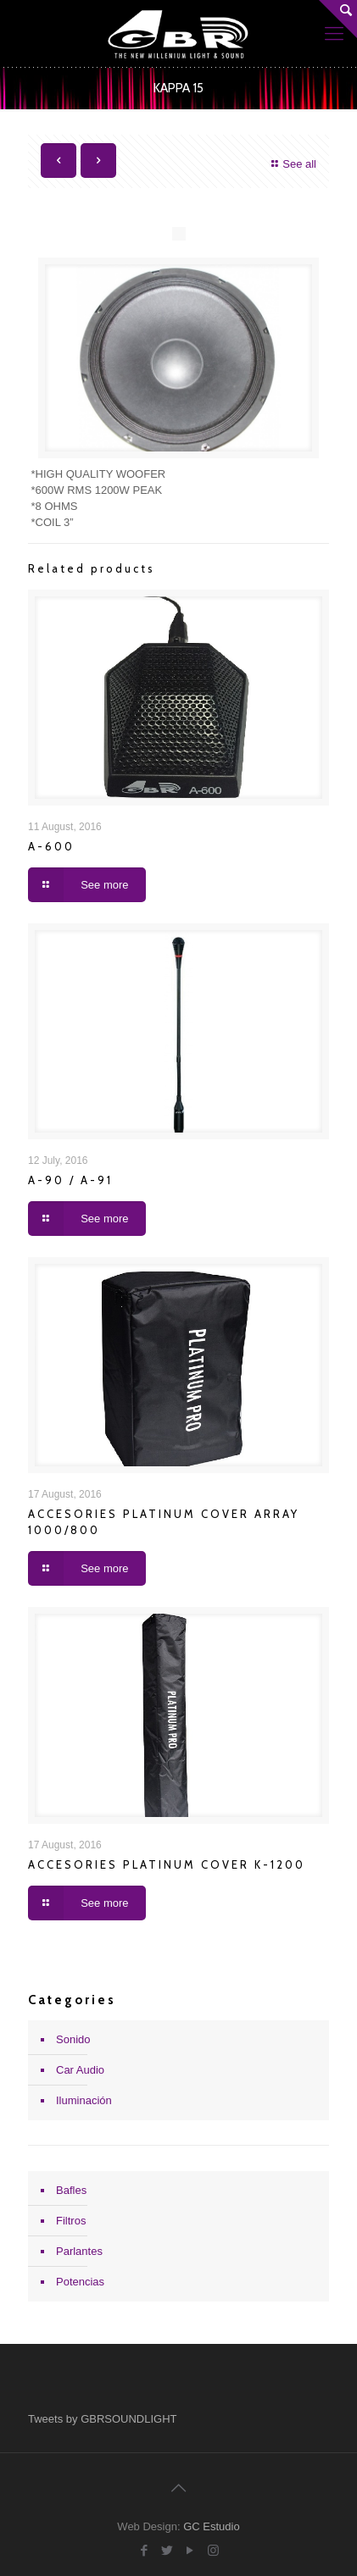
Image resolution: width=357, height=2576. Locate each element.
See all (291, 164)
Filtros (71, 2220)
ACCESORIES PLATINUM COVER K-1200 (166, 1864)
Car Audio (80, 2070)
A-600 (51, 846)
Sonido (73, 2039)
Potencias (80, 2281)
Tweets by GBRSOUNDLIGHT (102, 2419)
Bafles (71, 2190)
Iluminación (84, 2100)
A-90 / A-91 (70, 1180)
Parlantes (79, 2251)
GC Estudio (211, 2526)
